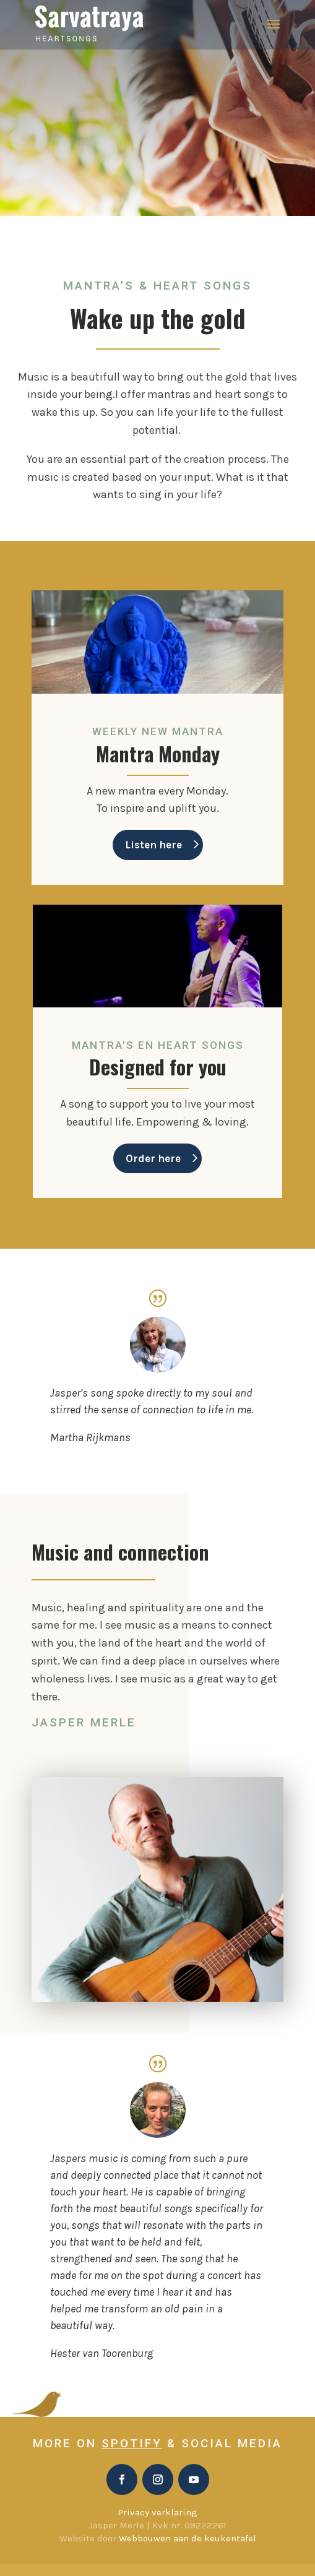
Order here (153, 1158)
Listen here (153, 844)
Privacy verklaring (157, 2512)
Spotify (131, 2443)
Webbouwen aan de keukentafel (187, 2538)
